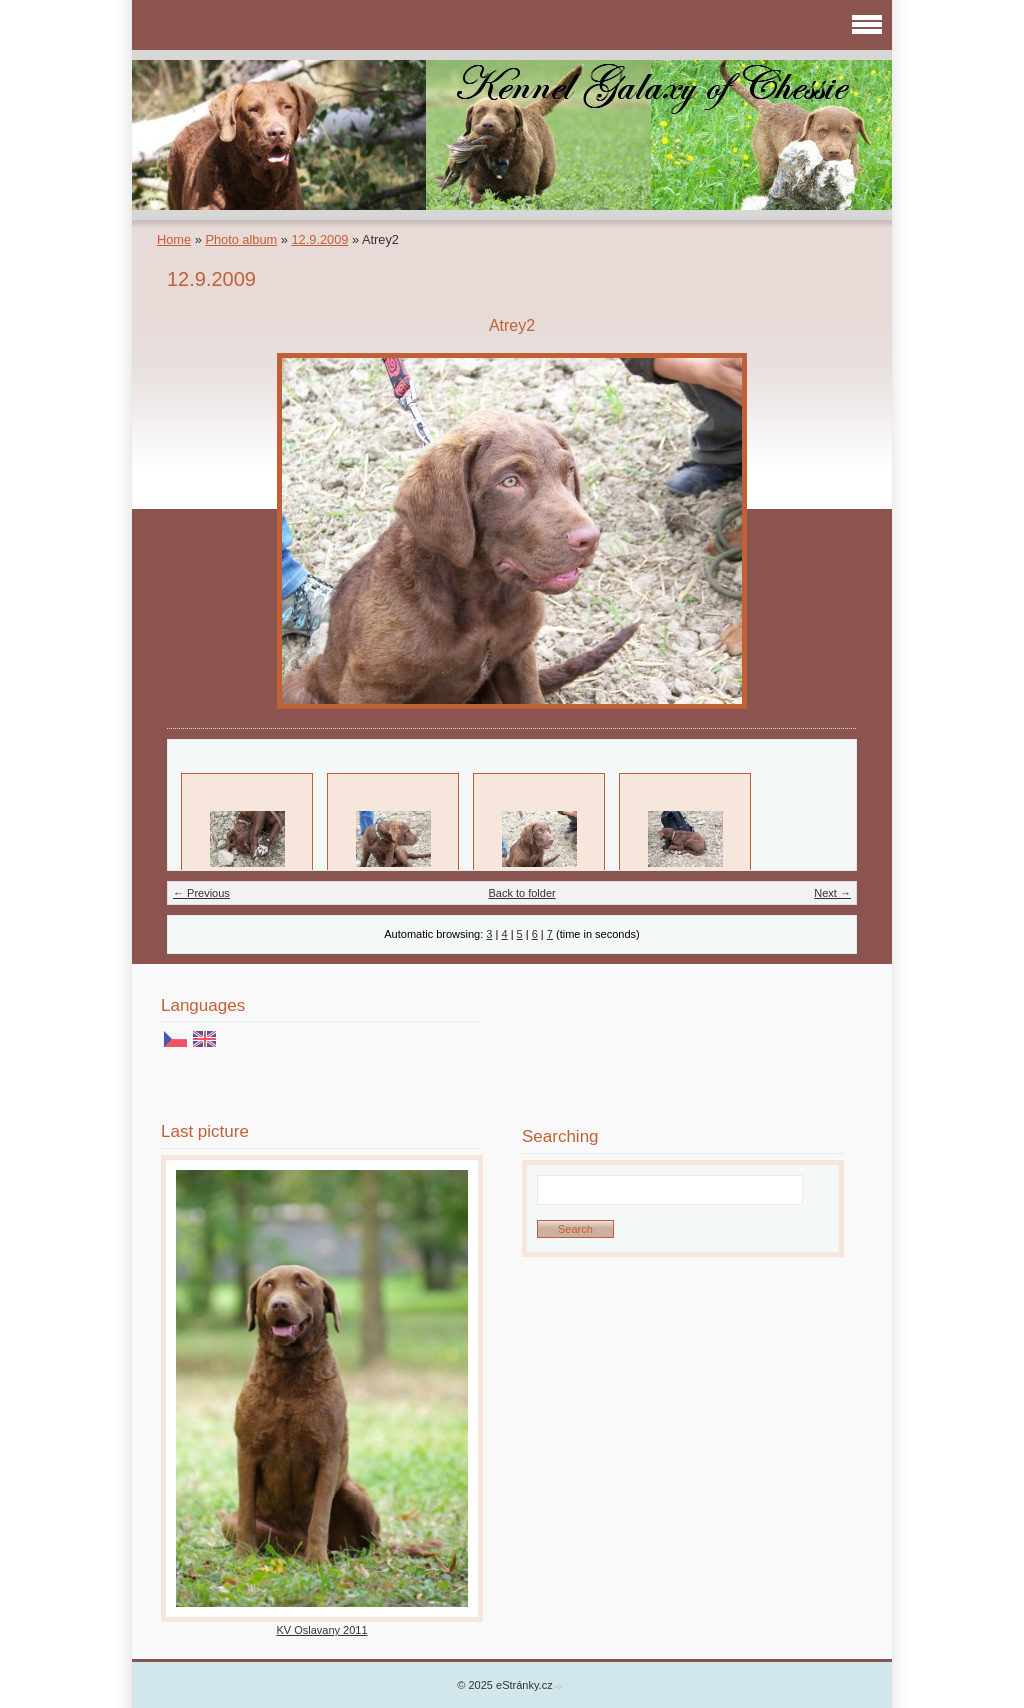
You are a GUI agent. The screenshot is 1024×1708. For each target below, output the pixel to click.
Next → (832, 893)
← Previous (201, 893)
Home (174, 239)
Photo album (241, 239)
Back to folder (521, 893)
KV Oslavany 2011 (321, 1630)
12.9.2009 (319, 239)
